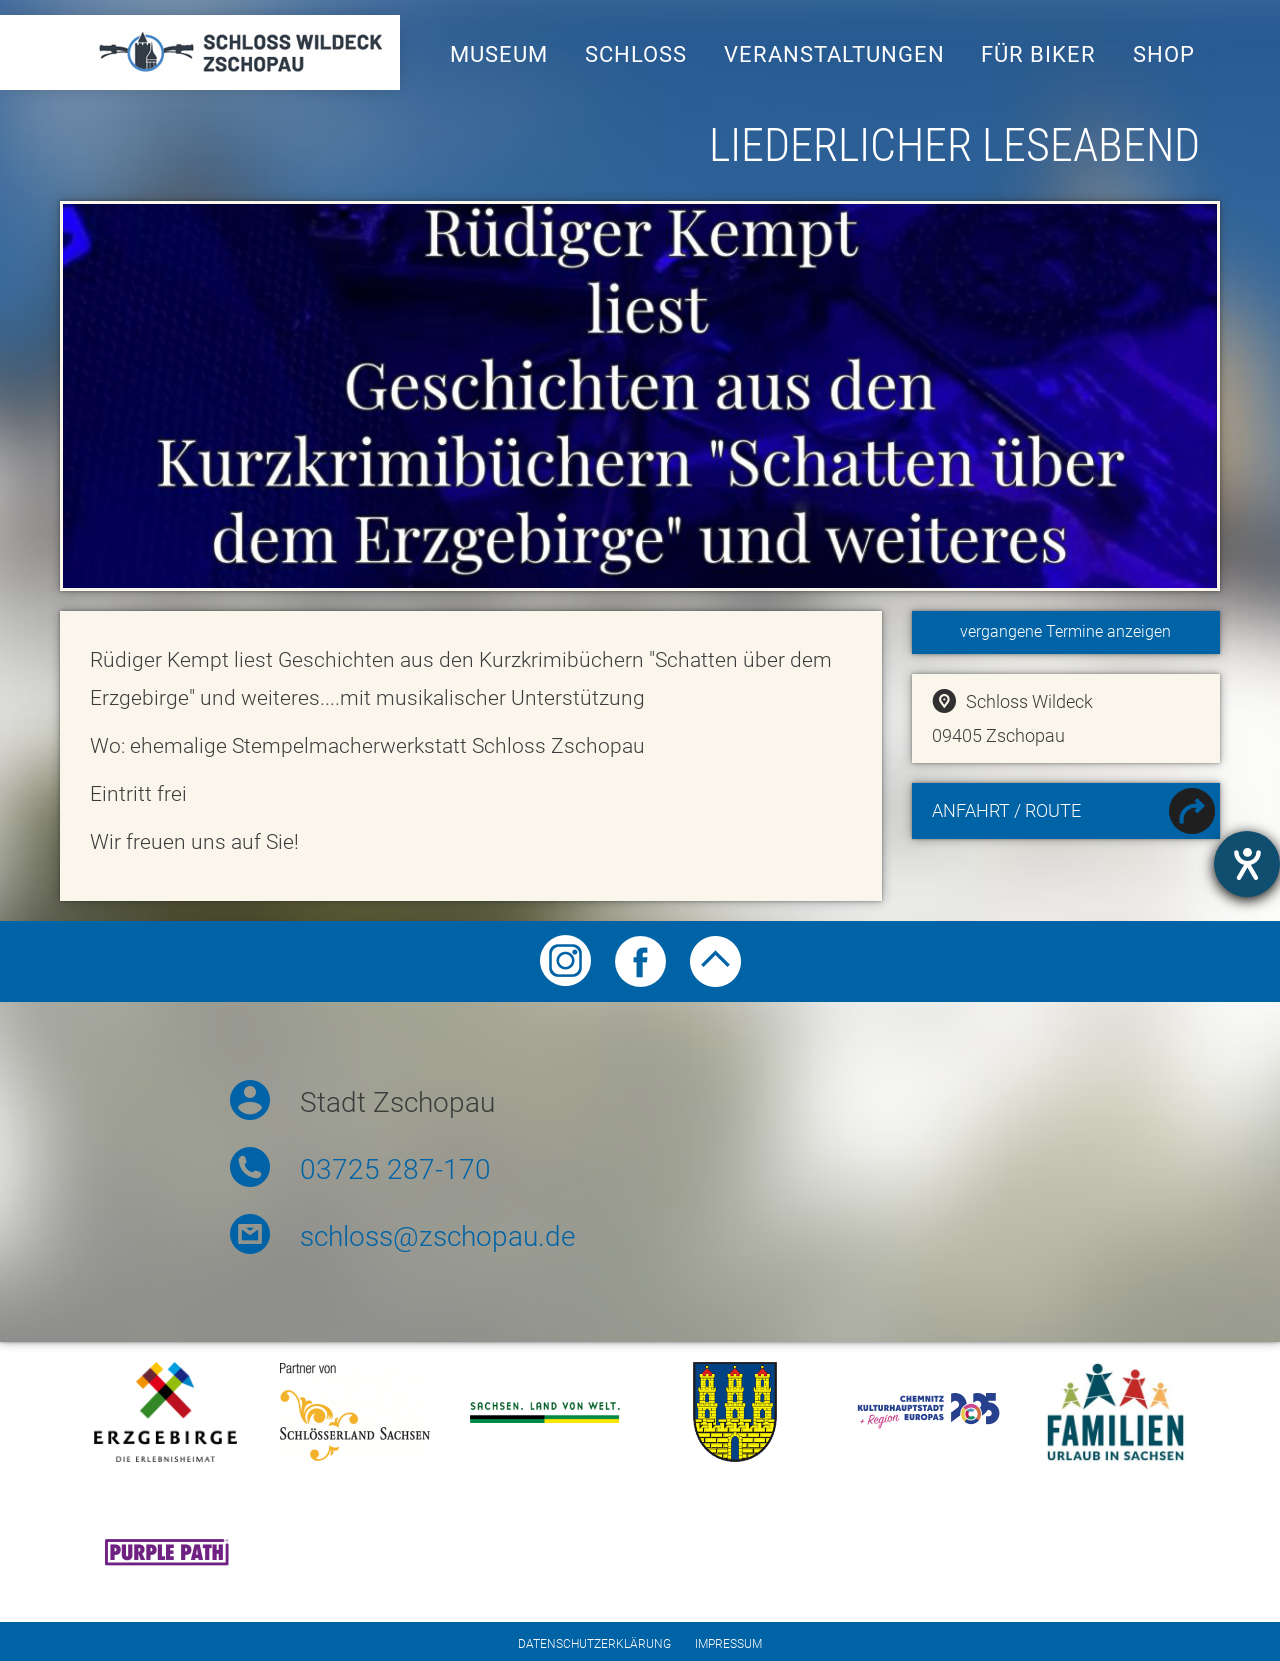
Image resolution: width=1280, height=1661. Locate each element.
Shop (1164, 54)
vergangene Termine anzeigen (1065, 631)
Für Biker (1038, 54)
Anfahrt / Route (1073, 813)
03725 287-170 (395, 1169)
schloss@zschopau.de (437, 1236)
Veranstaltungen (834, 54)
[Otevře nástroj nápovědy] (1247, 864)
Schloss (636, 54)
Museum (499, 54)
